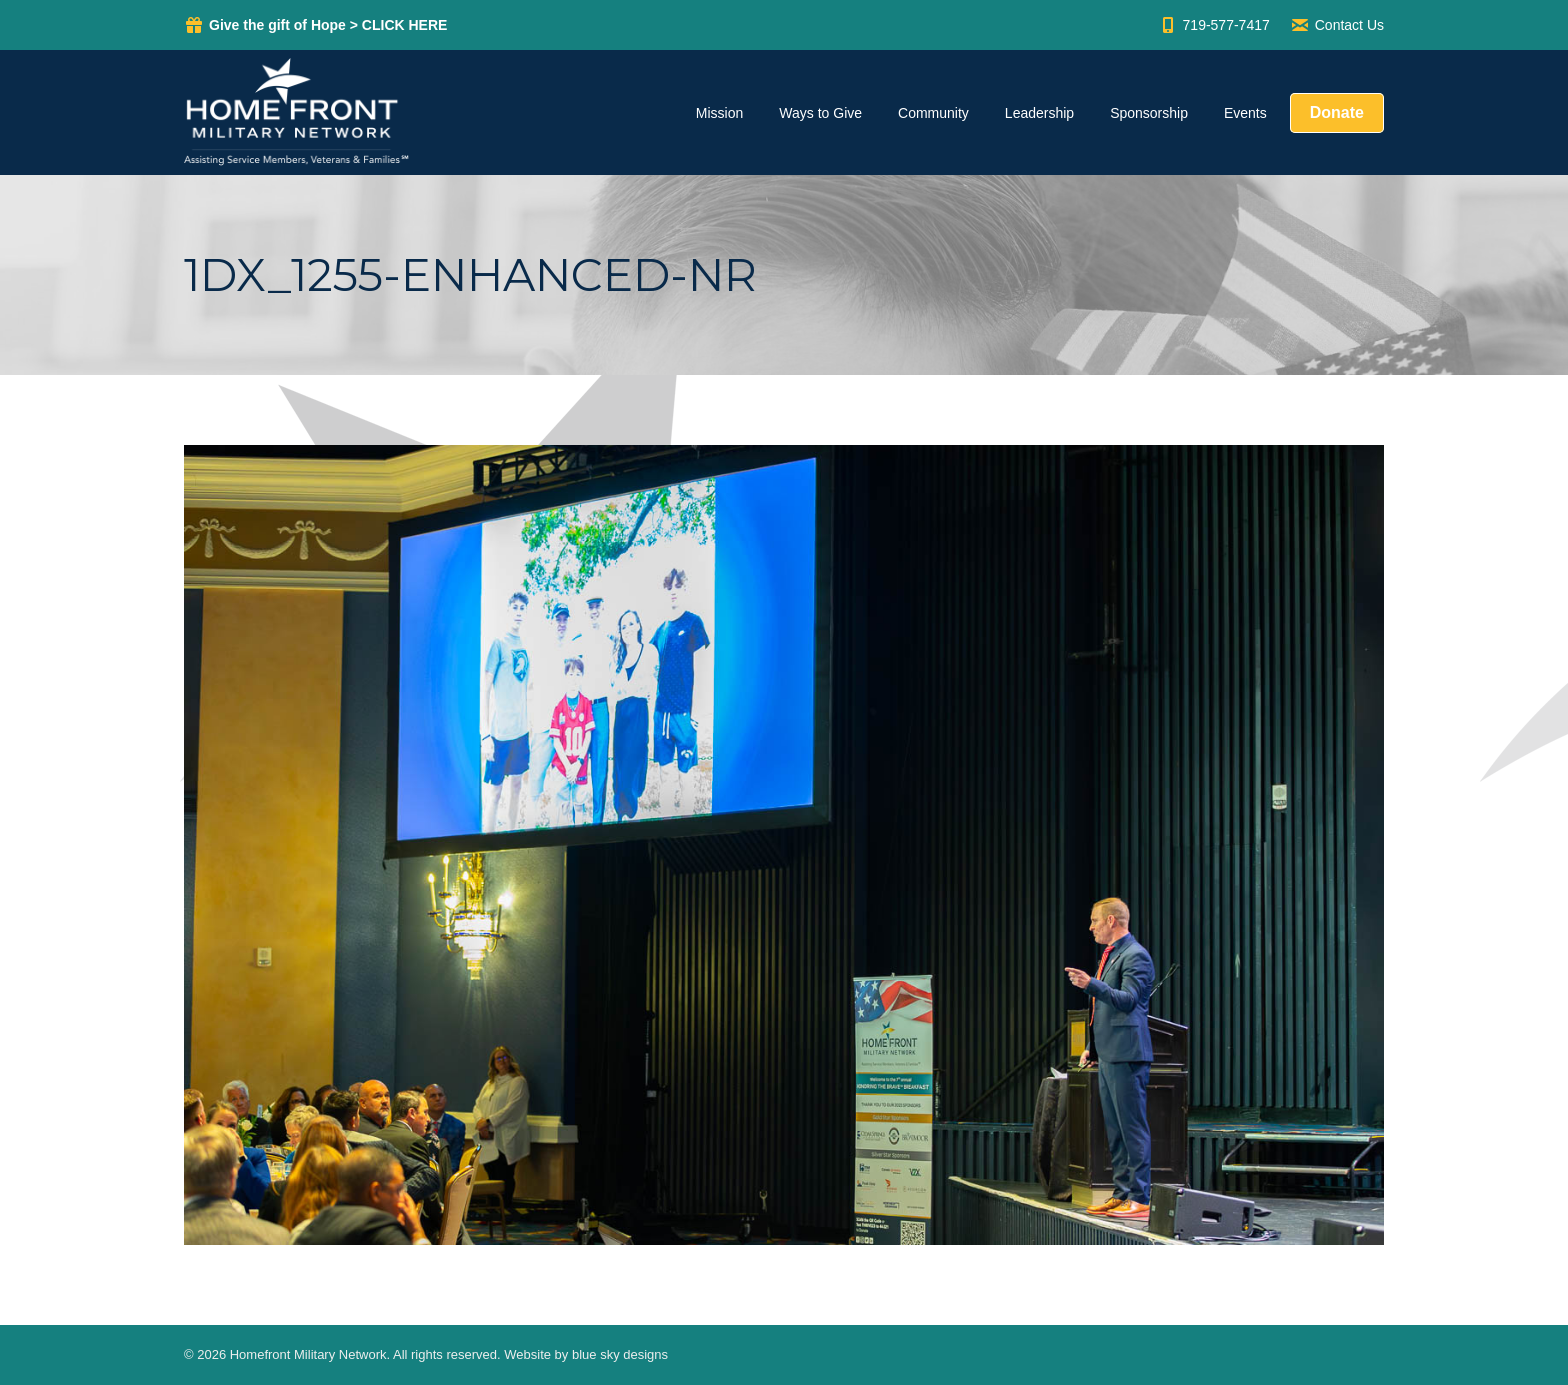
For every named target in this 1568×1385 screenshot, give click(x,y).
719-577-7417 (1214, 25)
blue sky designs (620, 1354)
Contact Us (1337, 25)
